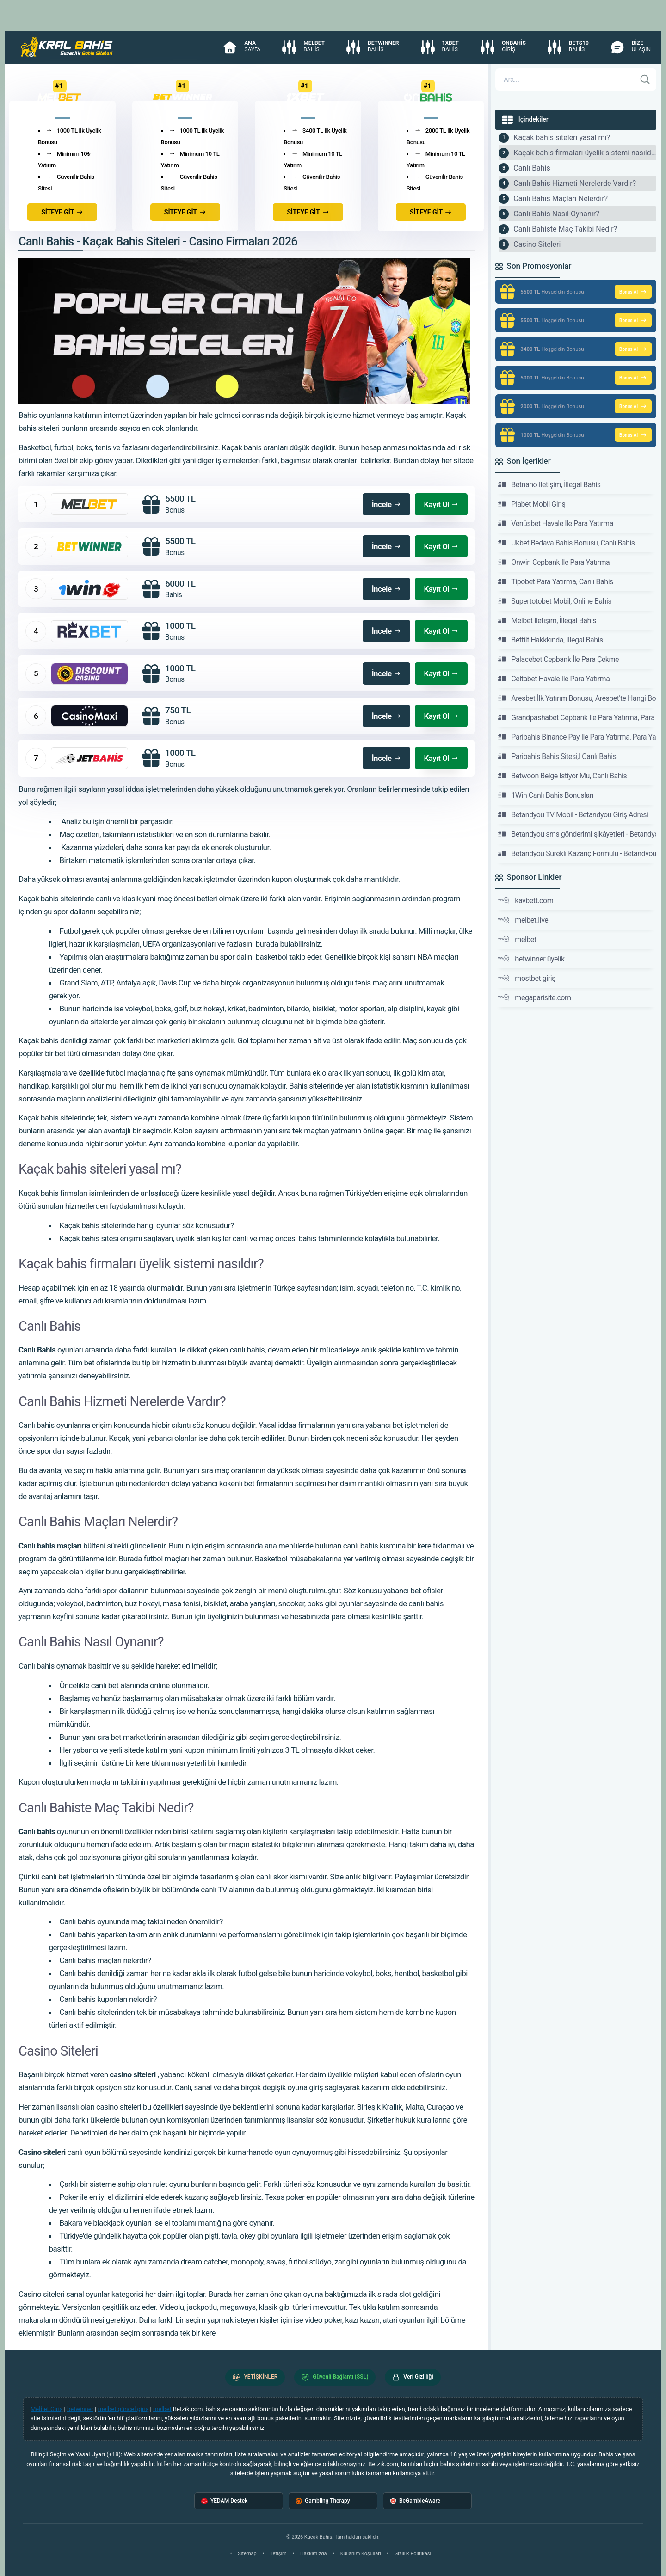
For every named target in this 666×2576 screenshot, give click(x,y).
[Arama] (565, 79)
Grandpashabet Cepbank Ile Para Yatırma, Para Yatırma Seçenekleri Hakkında (577, 717)
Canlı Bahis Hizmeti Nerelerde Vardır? (574, 183)
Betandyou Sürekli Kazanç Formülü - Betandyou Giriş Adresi (577, 853)
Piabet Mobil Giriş (531, 504)
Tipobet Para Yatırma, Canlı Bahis (555, 581)
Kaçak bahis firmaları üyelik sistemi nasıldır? (584, 152)
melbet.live (523, 920)
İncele (386, 504)
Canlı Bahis (531, 168)
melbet (517, 939)
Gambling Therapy (323, 2500)
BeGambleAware (415, 2500)
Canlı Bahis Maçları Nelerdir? (560, 198)
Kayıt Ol (441, 504)
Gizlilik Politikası (413, 2554)
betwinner (80, 2408)
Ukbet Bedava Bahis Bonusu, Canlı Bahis (566, 543)
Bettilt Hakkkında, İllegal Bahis (550, 640)
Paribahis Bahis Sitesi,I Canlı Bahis (557, 756)
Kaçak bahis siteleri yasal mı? (561, 137)
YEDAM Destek (224, 2500)
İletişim (278, 2554)
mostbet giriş (526, 978)
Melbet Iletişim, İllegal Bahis (547, 620)
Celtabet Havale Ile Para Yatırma (554, 678)
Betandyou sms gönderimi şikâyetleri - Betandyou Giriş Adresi (577, 834)
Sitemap (247, 2554)
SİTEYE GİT (62, 212)
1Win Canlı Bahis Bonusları (545, 795)
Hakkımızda (313, 2554)
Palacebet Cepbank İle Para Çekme (558, 659)
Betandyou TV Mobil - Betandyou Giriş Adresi (573, 814)
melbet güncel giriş (123, 2408)
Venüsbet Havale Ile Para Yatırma (555, 523)
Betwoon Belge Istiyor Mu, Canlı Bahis (562, 776)
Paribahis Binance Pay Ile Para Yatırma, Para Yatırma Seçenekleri (577, 737)
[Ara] (645, 79)
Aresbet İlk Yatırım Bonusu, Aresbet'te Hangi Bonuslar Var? (577, 698)
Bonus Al (633, 291)
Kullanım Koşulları (360, 2554)
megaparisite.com (534, 997)
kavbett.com (525, 900)
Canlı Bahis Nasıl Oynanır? (556, 213)
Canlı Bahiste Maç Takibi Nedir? (565, 229)
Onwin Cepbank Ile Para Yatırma (554, 562)
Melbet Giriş (46, 2408)
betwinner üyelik (531, 959)
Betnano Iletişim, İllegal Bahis (549, 484)
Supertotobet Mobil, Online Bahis (554, 601)
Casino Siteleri (537, 244)
